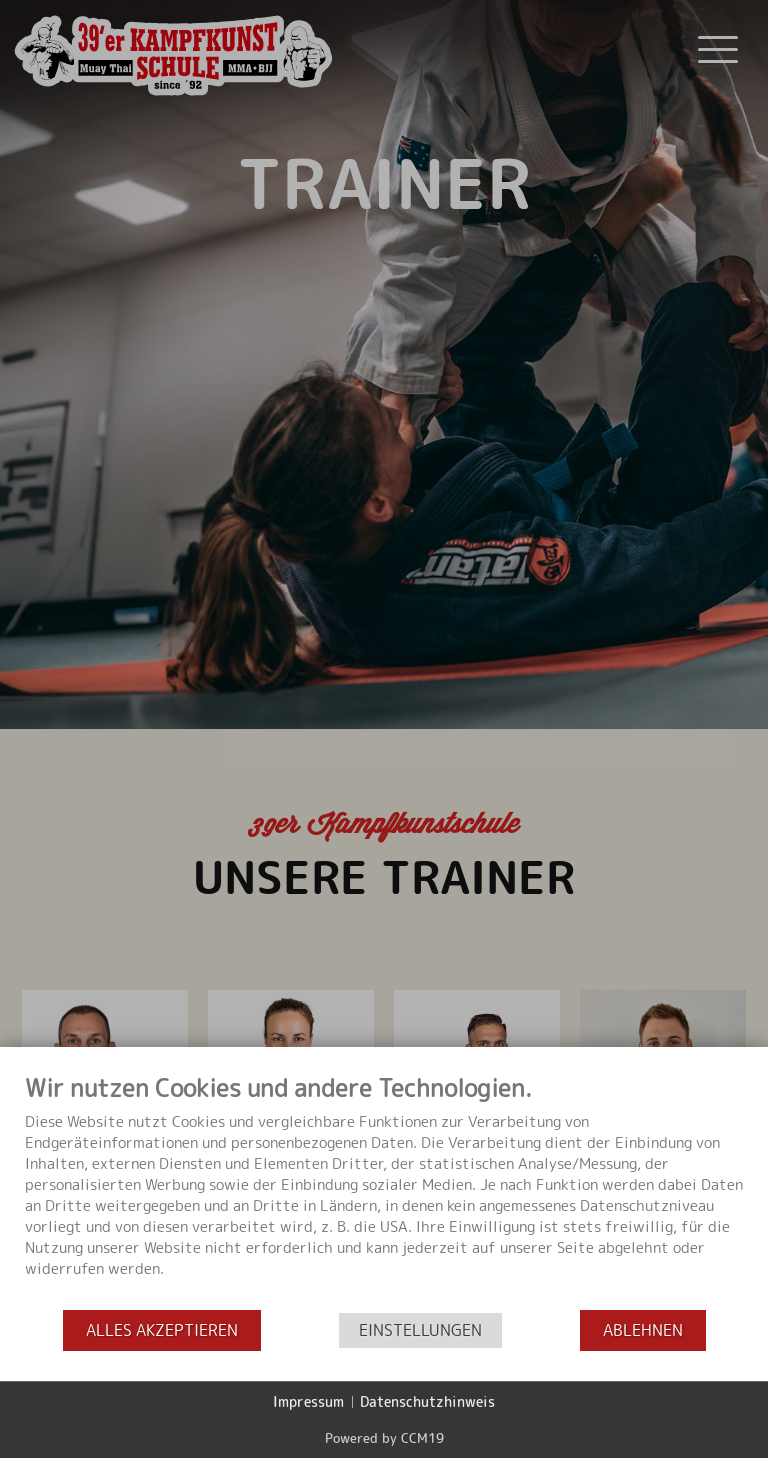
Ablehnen (643, 1330)
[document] (384, 1191)
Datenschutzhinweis (427, 1401)
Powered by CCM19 (384, 1438)
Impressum (308, 1401)
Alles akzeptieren (162, 1330)
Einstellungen (420, 1330)
